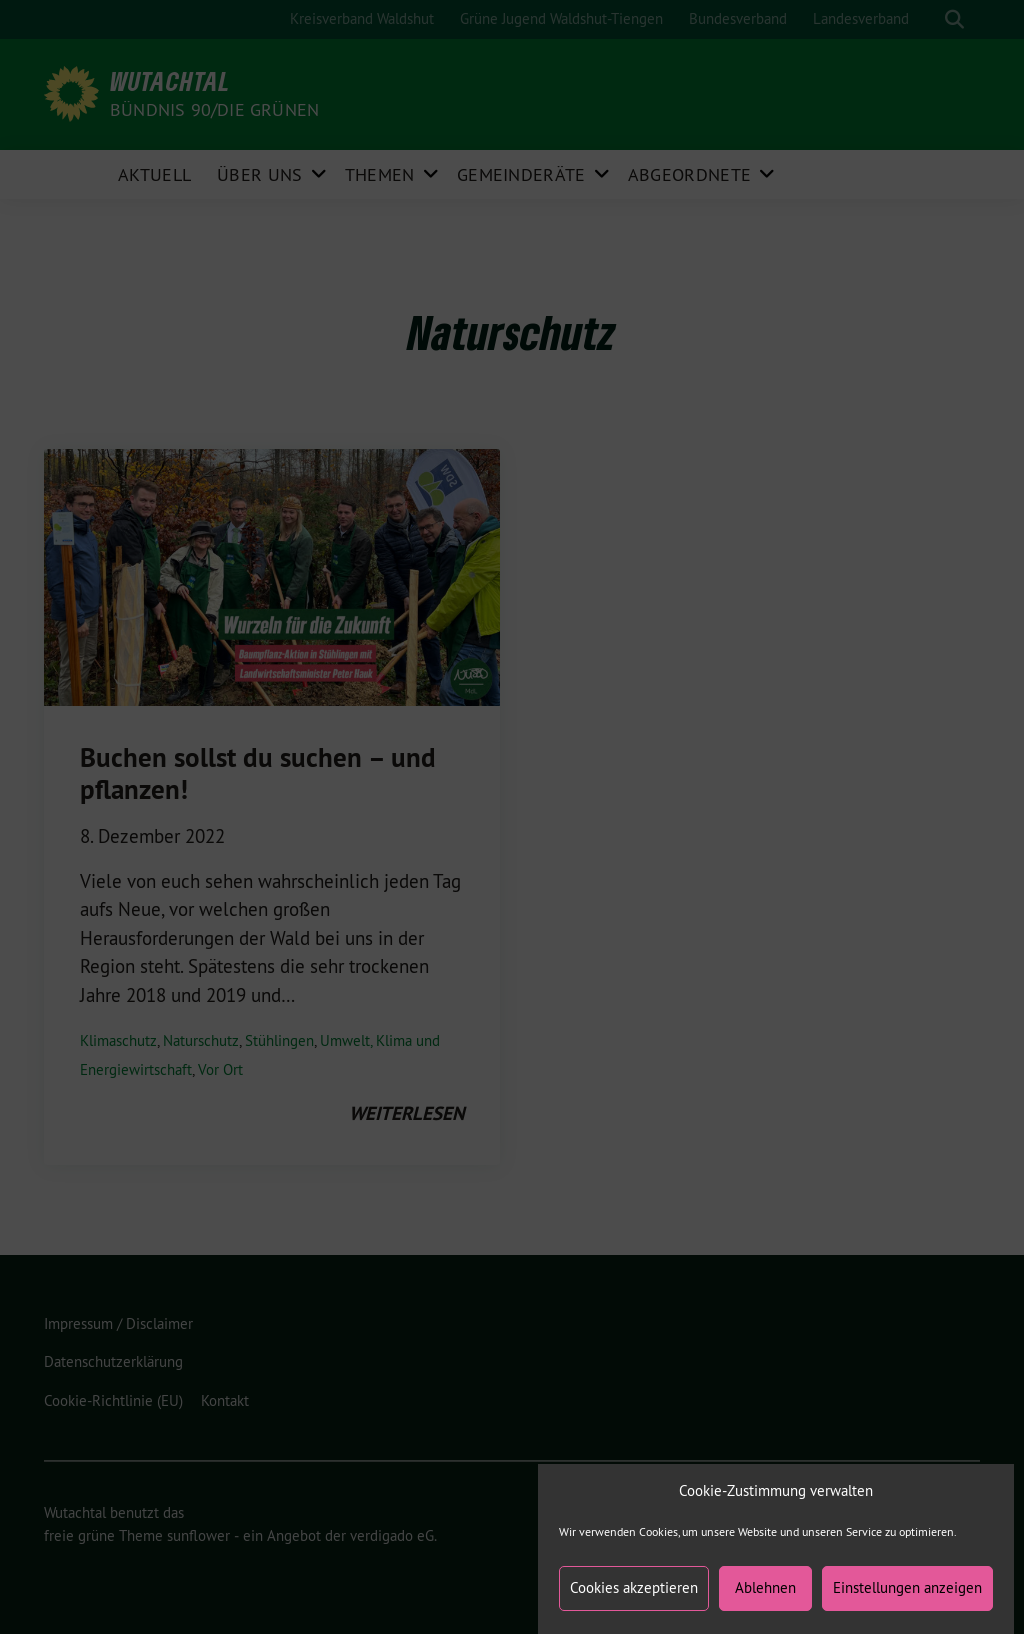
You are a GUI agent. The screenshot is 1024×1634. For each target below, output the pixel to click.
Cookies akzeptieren (634, 1601)
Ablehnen (765, 1601)
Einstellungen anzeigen (907, 1601)
